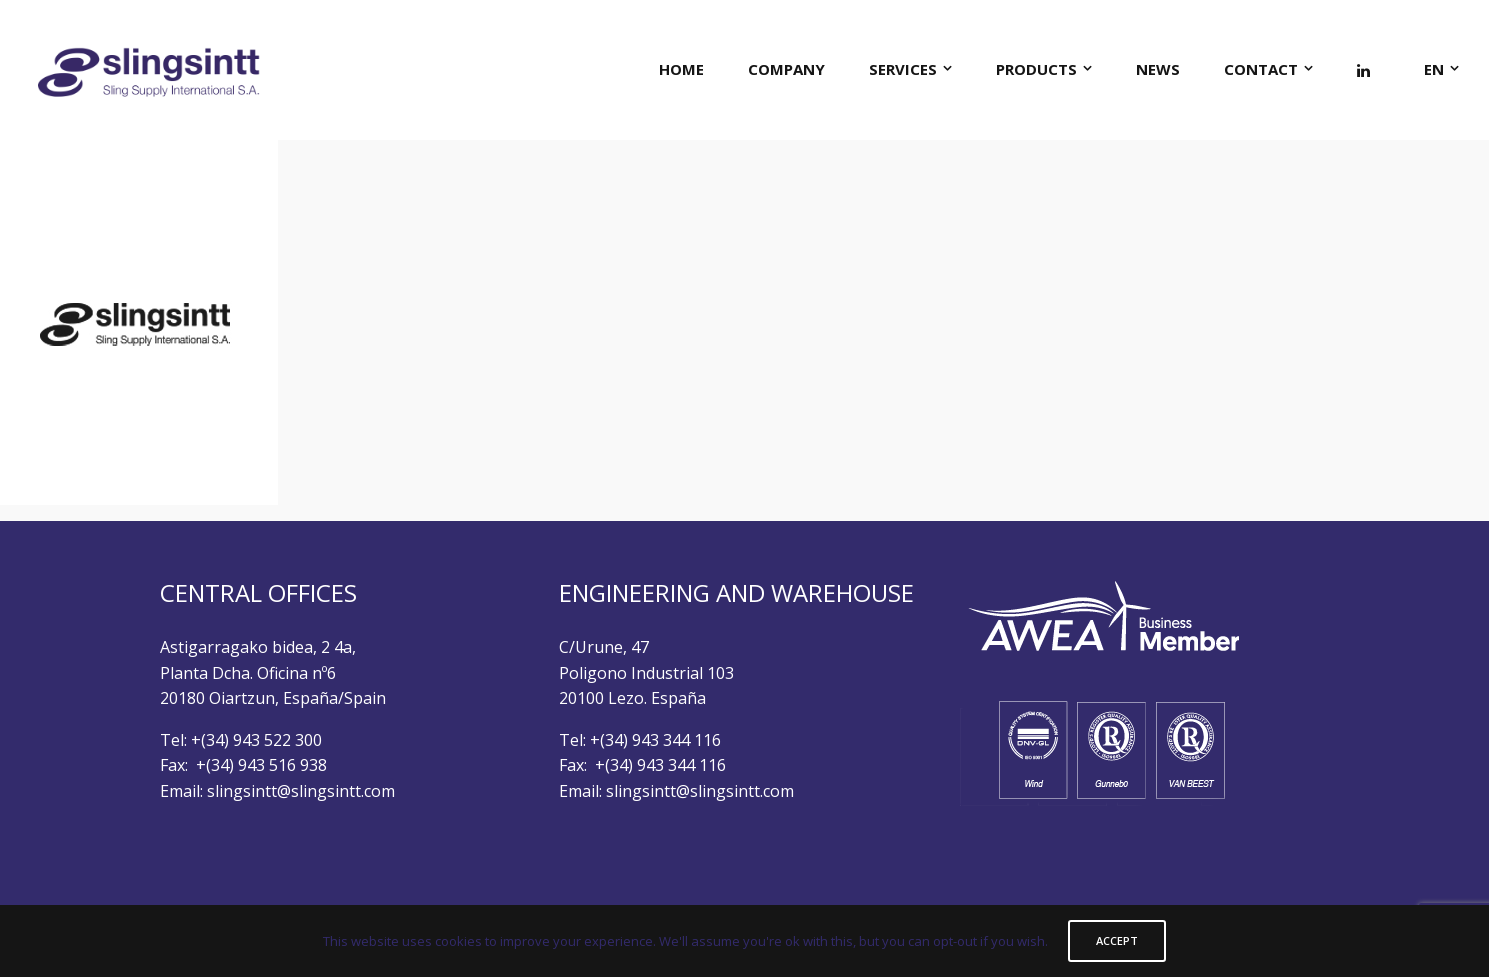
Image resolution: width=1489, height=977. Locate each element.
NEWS (1158, 69)
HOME (681, 69)
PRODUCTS (1036, 69)
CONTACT (1261, 69)
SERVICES (903, 69)
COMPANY (786, 69)
